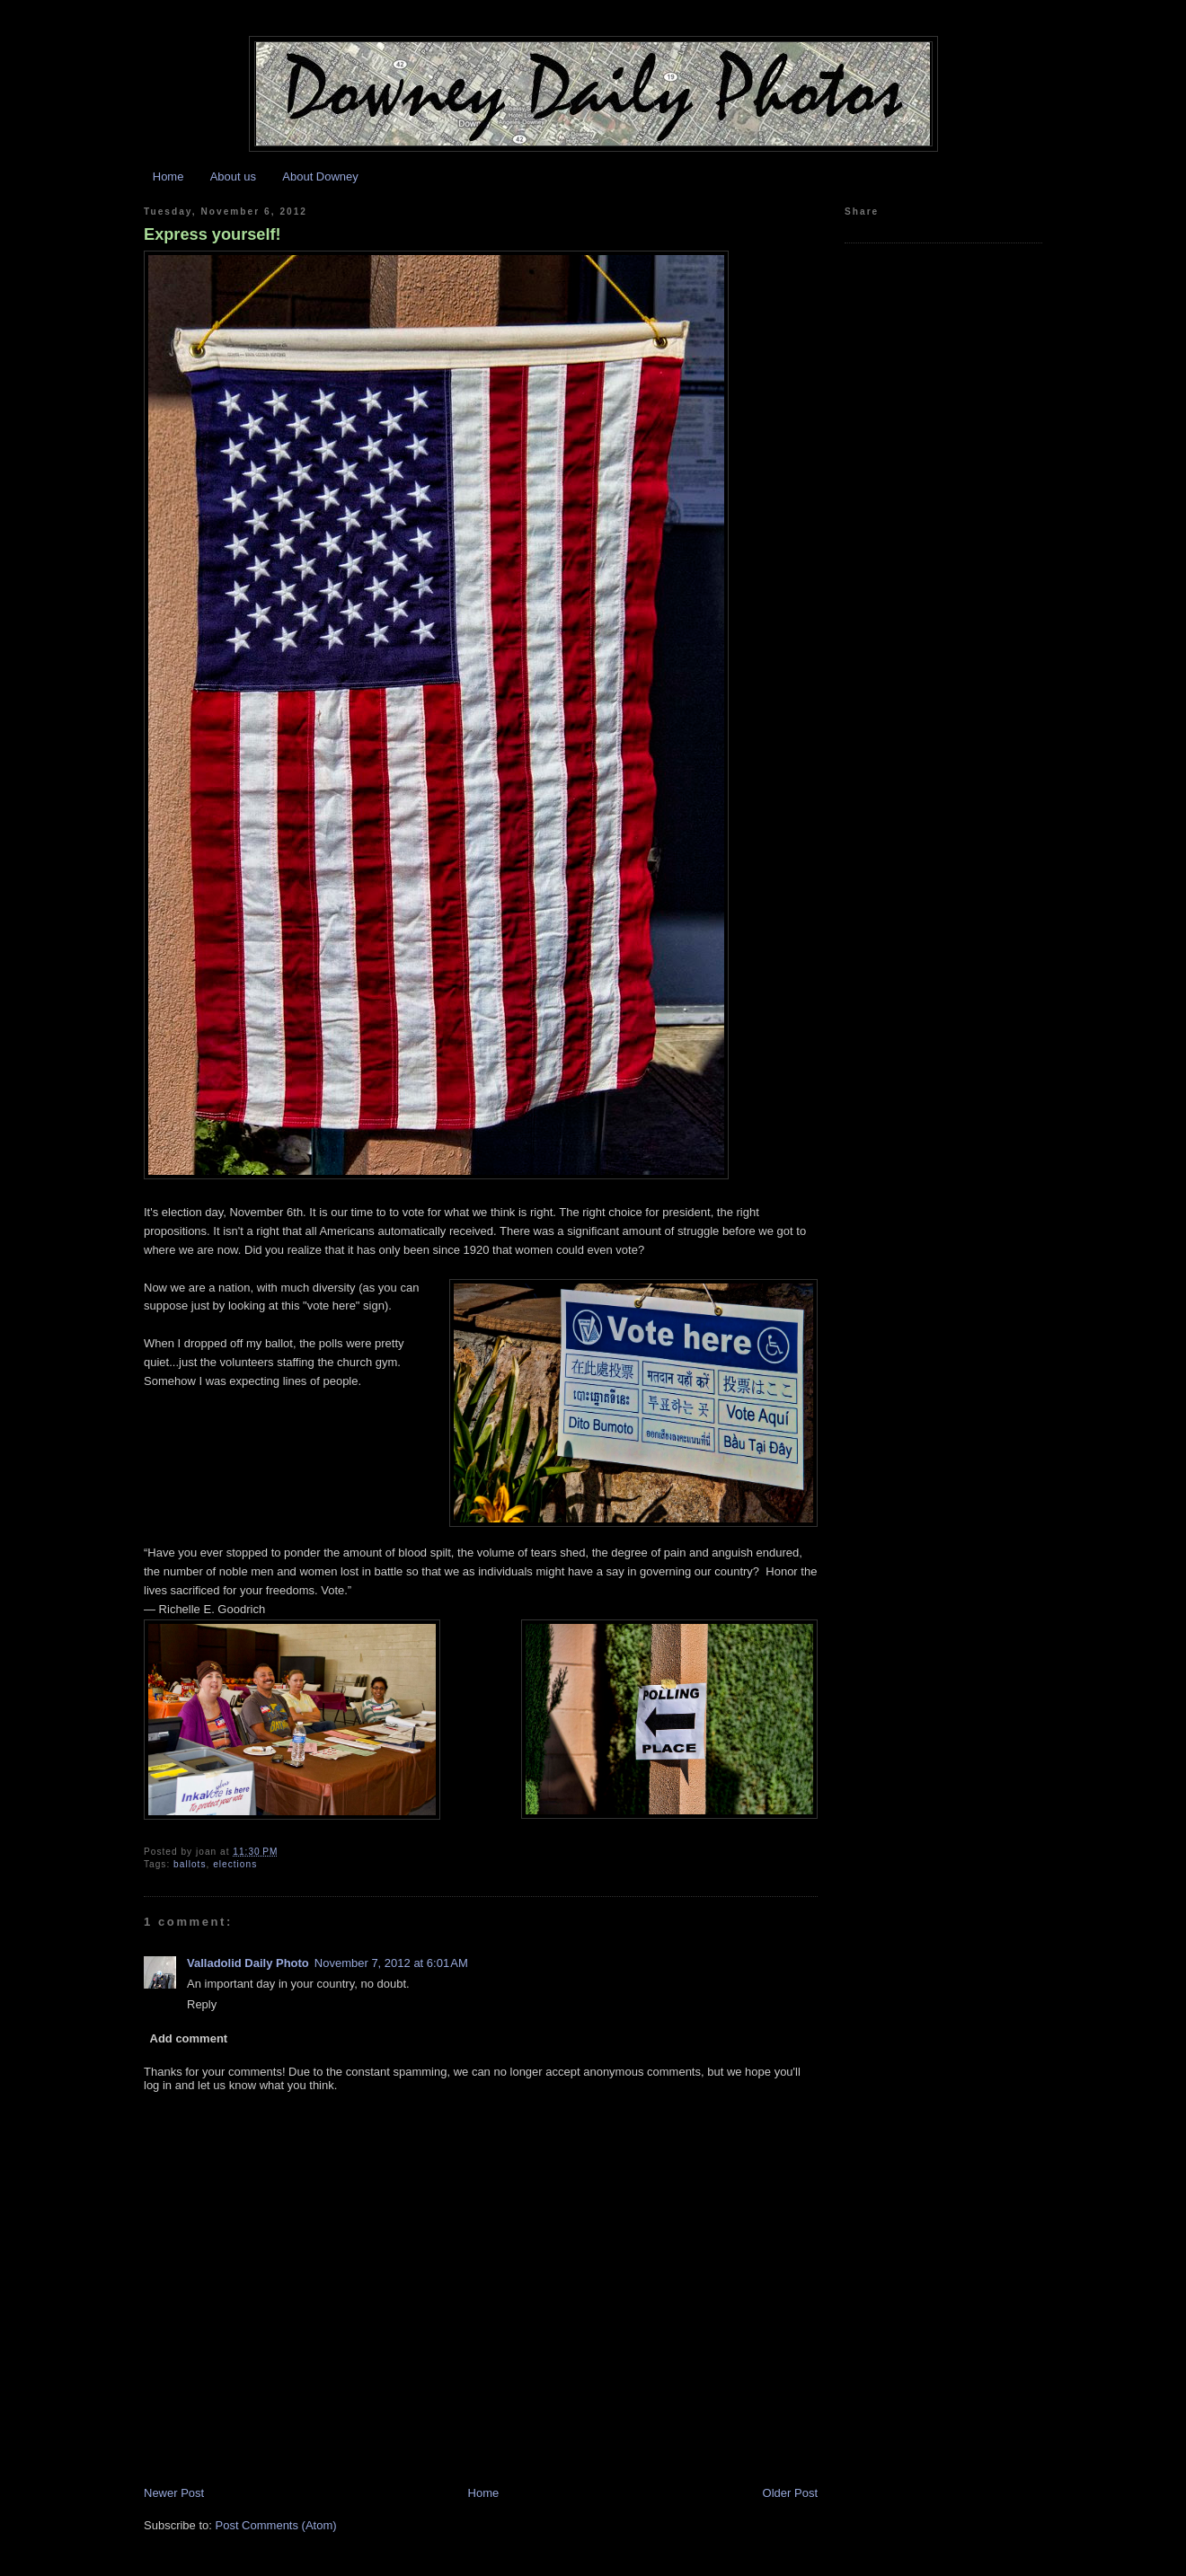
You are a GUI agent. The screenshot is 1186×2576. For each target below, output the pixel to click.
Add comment (189, 2038)
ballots (189, 1864)
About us (233, 176)
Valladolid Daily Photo (248, 1963)
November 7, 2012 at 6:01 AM (391, 1963)
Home (168, 176)
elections (235, 1864)
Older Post (790, 2493)
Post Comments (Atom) (276, 2525)
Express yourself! (212, 234)
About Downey (320, 176)
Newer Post (174, 2493)
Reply (202, 2004)
